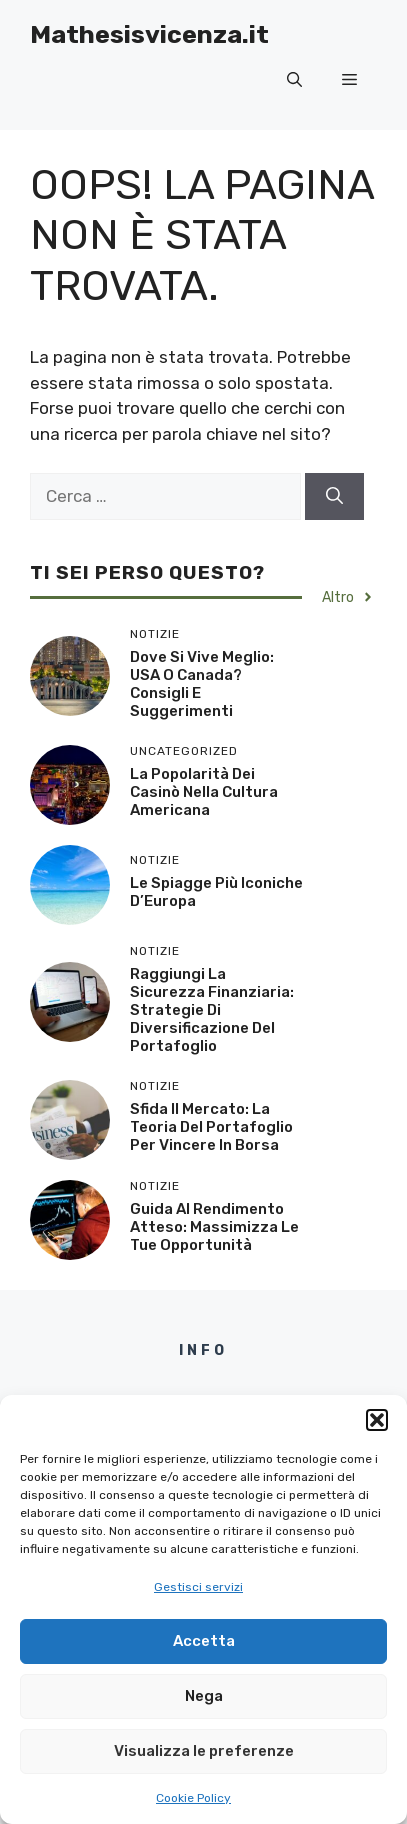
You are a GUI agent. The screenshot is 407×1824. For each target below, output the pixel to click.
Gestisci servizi (198, 1587)
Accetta (204, 1641)
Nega (204, 1696)
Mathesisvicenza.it (149, 34)
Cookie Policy (193, 1798)
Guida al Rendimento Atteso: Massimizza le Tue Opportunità (214, 1227)
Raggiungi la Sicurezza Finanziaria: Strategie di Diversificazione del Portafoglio (212, 1010)
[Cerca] (334, 497)
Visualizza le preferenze (204, 1751)
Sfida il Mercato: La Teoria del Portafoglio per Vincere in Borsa (211, 1127)
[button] (377, 1420)
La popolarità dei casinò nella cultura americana (204, 792)
